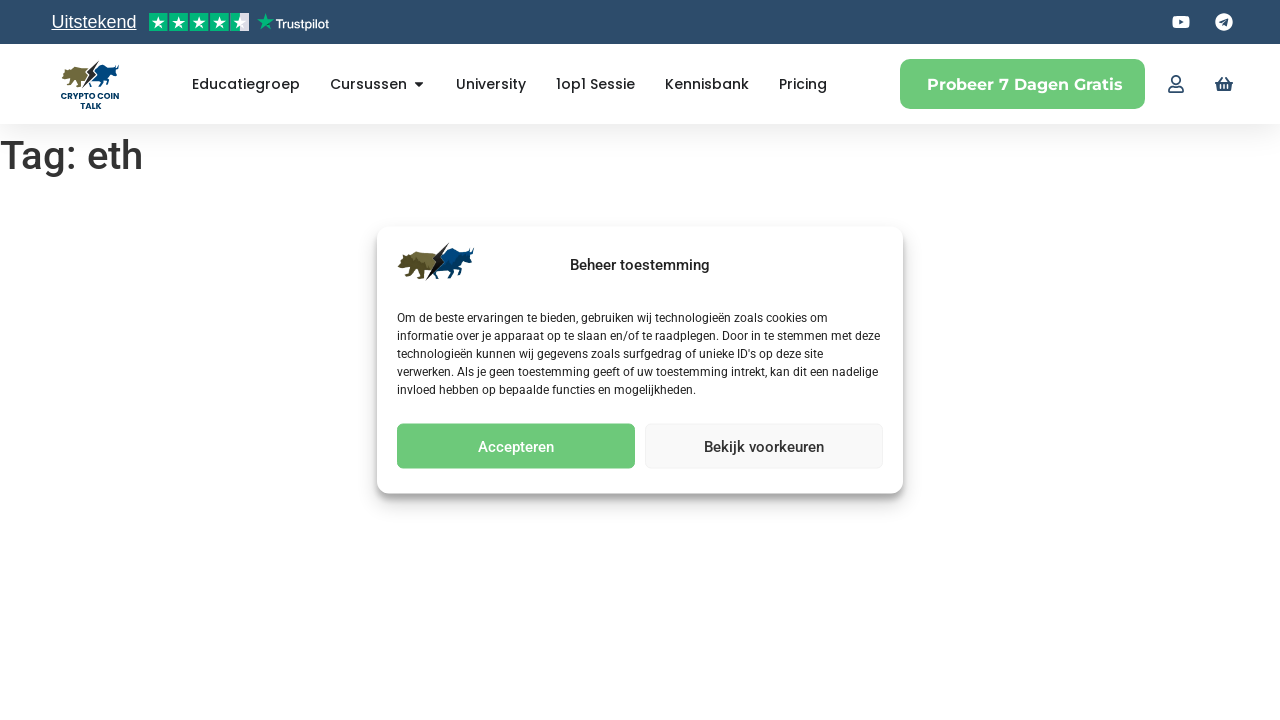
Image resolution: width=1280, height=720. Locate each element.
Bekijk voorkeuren (764, 446)
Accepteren (516, 446)
